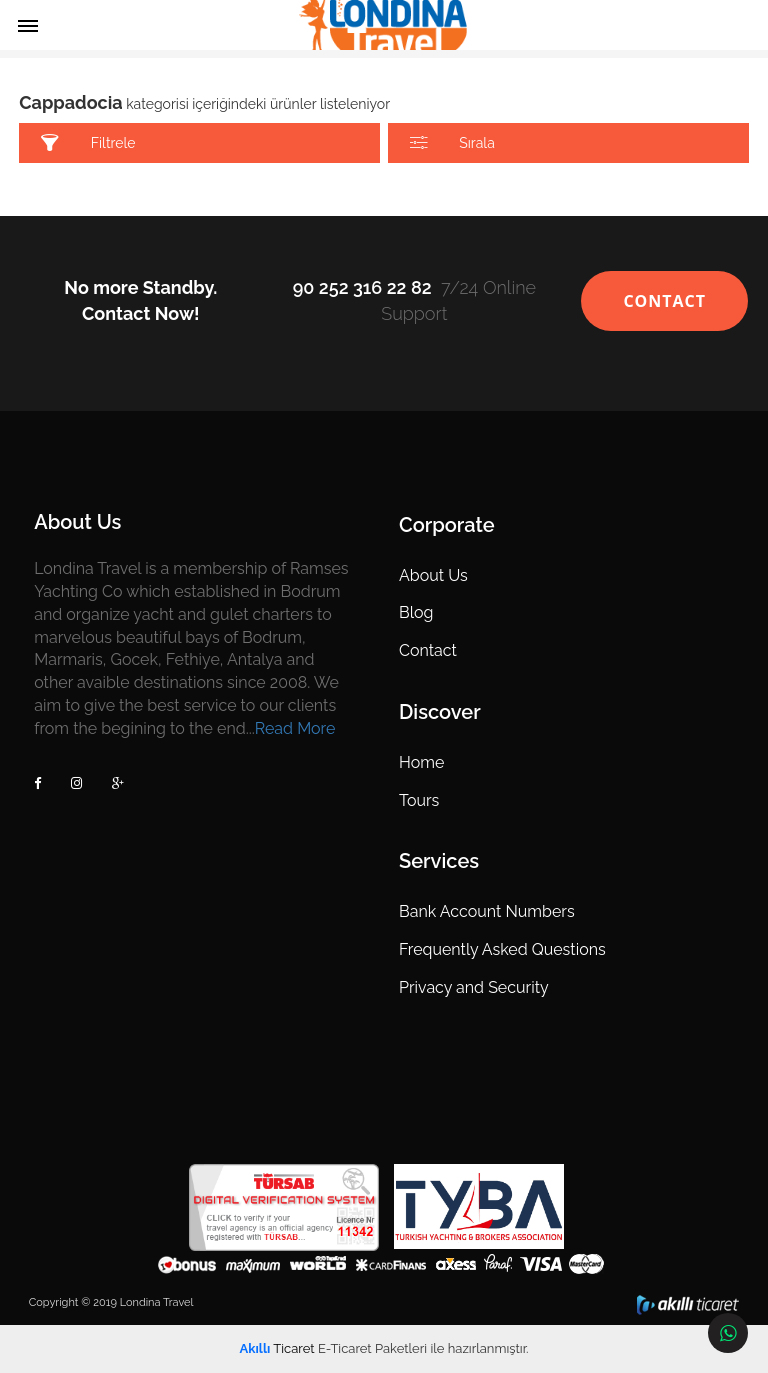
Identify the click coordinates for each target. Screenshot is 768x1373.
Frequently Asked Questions (502, 949)
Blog (416, 612)
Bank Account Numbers (487, 911)
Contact (428, 650)
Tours (419, 800)
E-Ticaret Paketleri (372, 1348)
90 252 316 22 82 (362, 287)
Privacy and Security (474, 987)
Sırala (452, 143)
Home (421, 762)
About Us (433, 575)
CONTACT (664, 301)
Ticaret (277, 1348)
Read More (295, 728)
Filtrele (88, 143)
